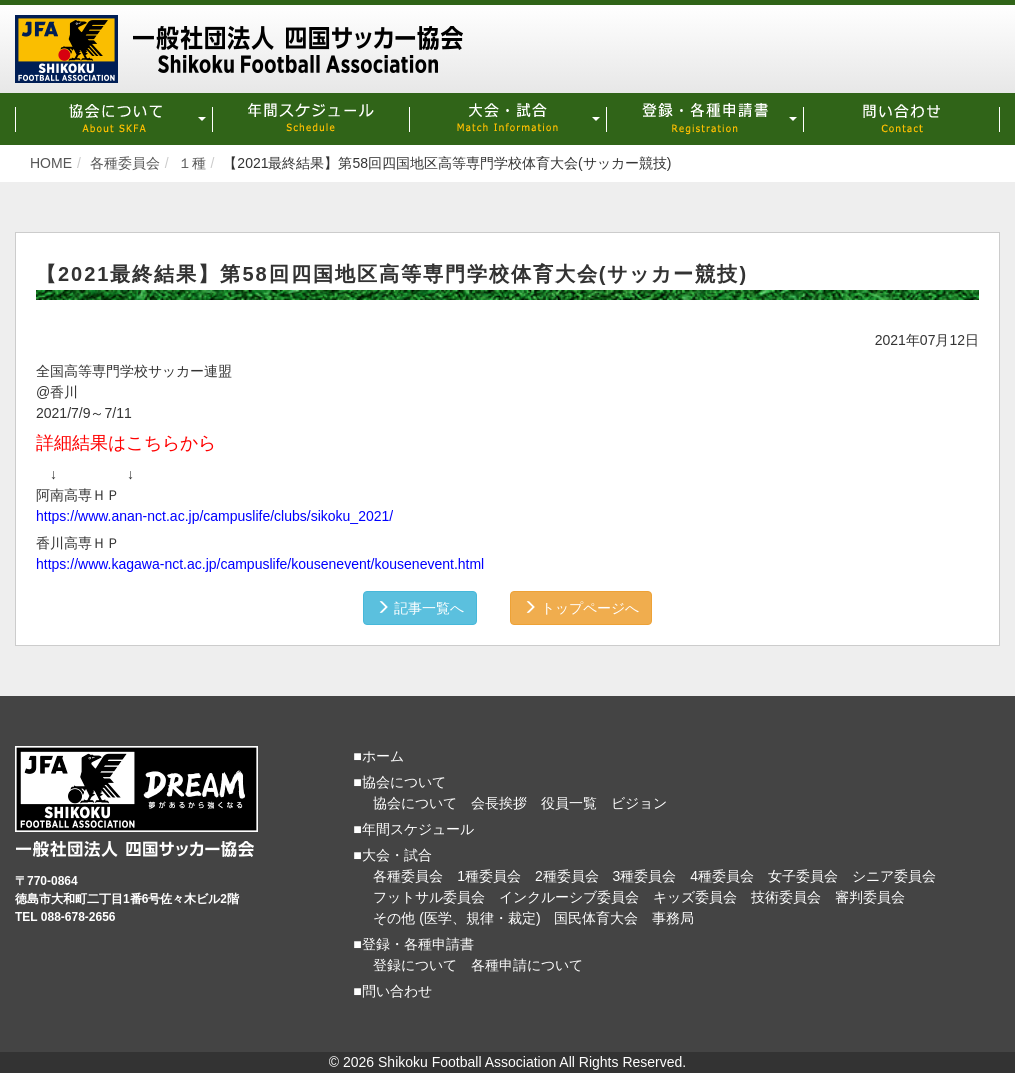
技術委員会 (786, 897)
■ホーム (378, 756)
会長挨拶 (499, 803)
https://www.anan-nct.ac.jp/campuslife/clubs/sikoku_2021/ (214, 516)
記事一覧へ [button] (420, 608)
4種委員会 (722, 876)
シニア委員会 (894, 876)
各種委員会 (408, 876)
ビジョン (639, 803)
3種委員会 (645, 876)
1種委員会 (489, 876)
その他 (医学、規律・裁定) (456, 918)
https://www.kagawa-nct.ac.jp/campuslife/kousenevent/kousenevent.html (260, 564)
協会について (415, 803)
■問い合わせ (392, 991)
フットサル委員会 (429, 897)
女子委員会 (803, 876)
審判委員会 (870, 897)
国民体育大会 (596, 918)
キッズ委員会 (695, 897)
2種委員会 (567, 876)
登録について (415, 965)
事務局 (673, 918)
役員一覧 (569, 803)
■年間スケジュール (413, 829)
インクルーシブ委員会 (569, 897)
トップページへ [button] (581, 608)
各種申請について (527, 965)
